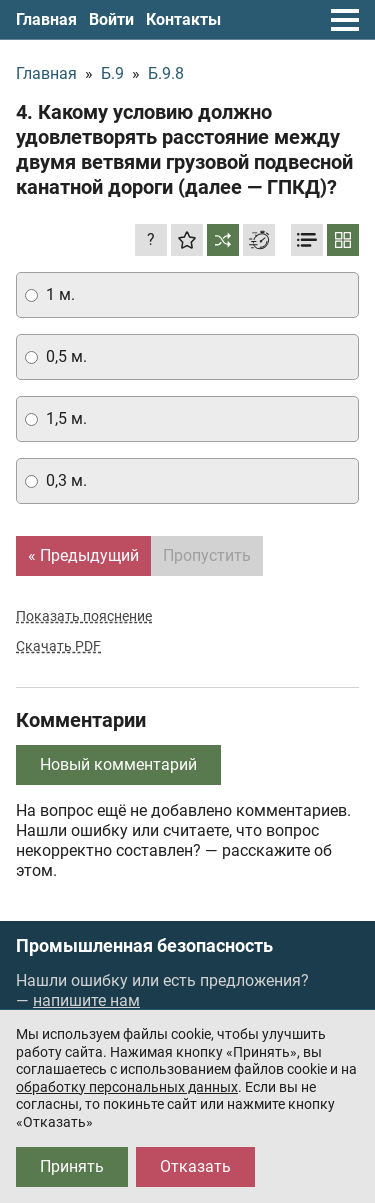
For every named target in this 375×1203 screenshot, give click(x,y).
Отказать (195, 1166)
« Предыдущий (83, 555)
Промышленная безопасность (144, 946)
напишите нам (86, 1000)
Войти (111, 19)
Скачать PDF (58, 646)
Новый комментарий (118, 764)
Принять (72, 1166)
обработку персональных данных (127, 1087)
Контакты (183, 19)
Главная (46, 19)
